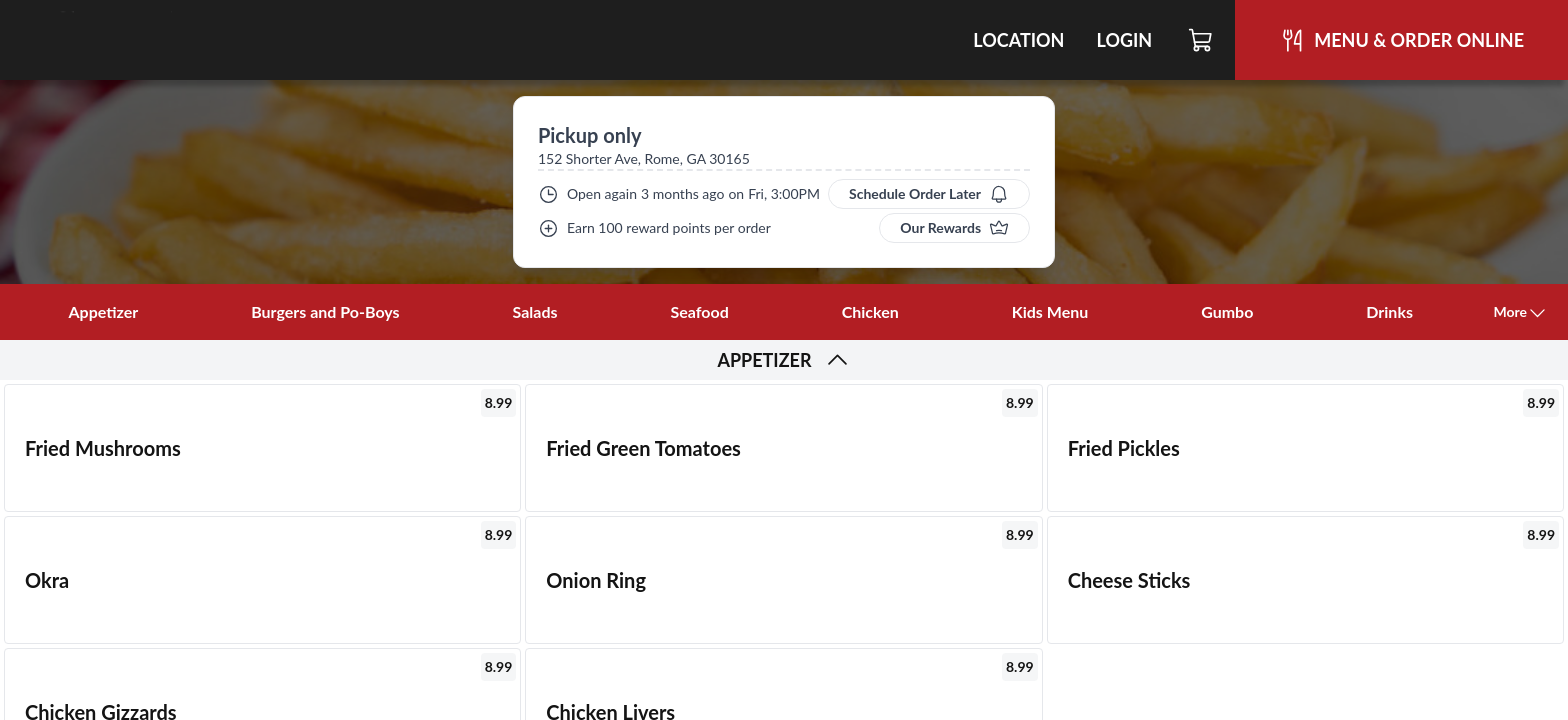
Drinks (1389, 311)
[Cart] (1201, 40)
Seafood (700, 311)
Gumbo (1227, 311)
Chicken (870, 311)
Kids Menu (1050, 311)
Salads (535, 311)
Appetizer (103, 311)
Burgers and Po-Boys (325, 311)
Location (1018, 40)
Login (1124, 40)
